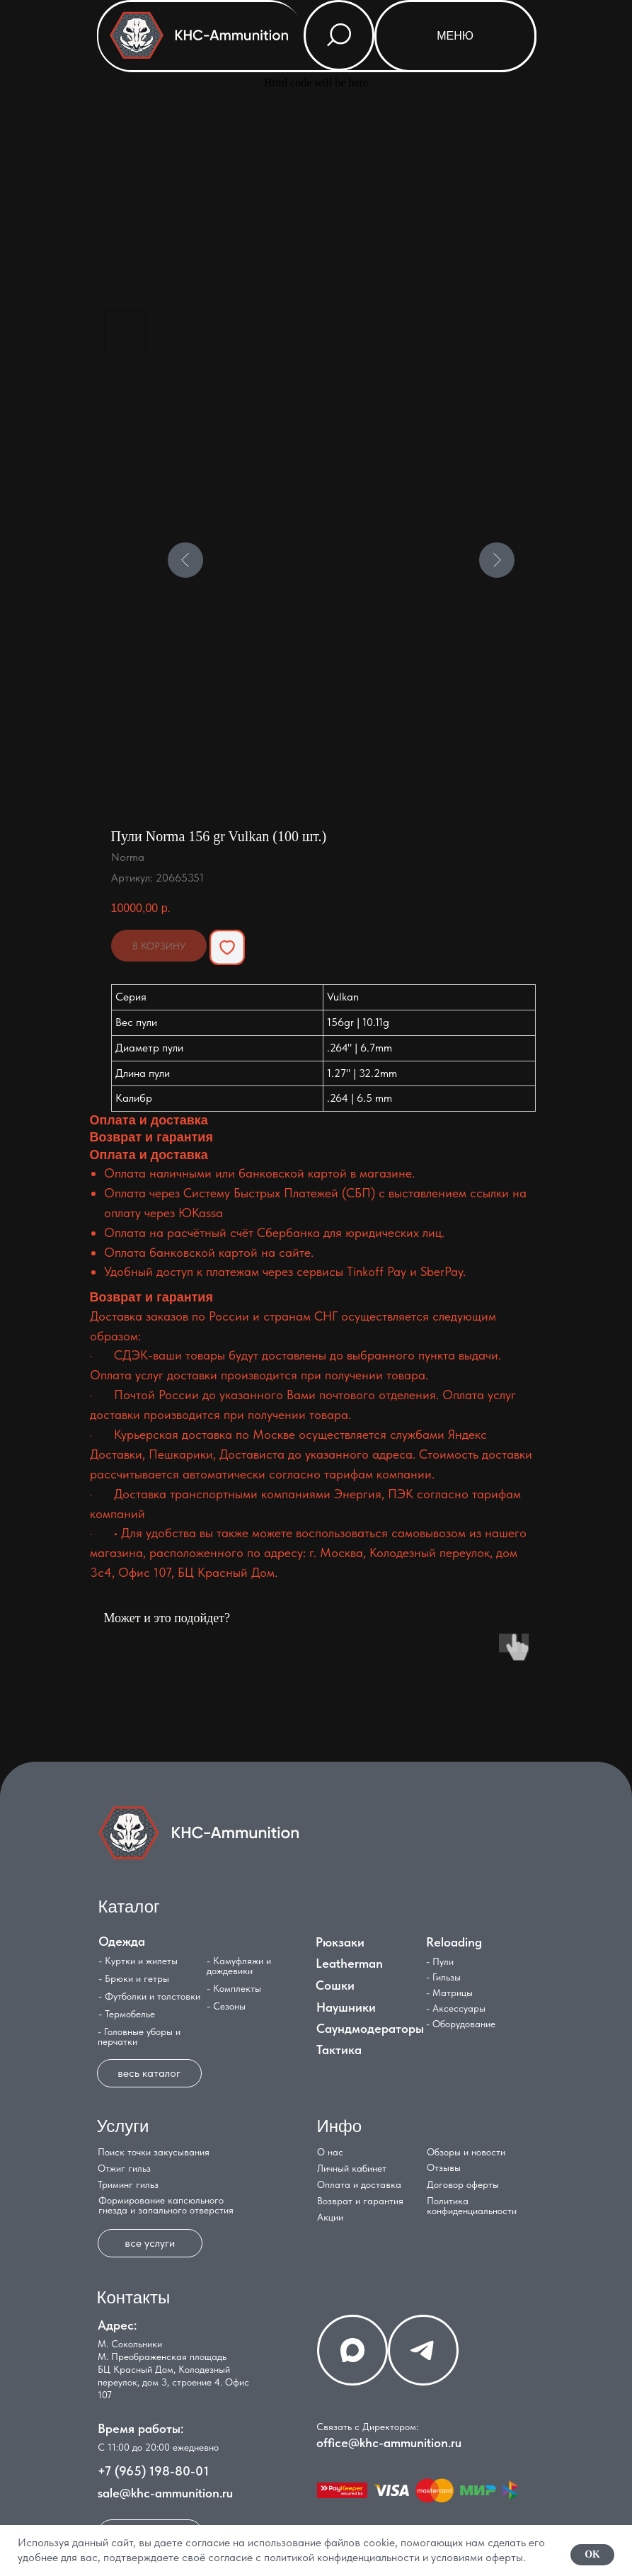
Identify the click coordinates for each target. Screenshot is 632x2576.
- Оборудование (460, 2023)
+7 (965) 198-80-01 (153, 2470)
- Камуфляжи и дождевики (239, 1965)
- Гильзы (443, 1977)
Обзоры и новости (466, 2152)
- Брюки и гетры (133, 1978)
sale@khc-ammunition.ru (165, 2492)
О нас (330, 2152)
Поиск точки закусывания (153, 2152)
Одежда (121, 1941)
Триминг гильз (128, 2184)
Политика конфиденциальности (472, 2205)
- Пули (440, 1961)
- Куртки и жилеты (138, 1960)
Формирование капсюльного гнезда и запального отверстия (166, 2205)
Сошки (335, 1985)
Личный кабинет (351, 2168)
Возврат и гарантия (360, 2200)
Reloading (454, 1941)
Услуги (123, 2126)
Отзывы (444, 2167)
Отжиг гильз (124, 2168)
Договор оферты (463, 2184)
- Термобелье (126, 2013)
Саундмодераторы (370, 2028)
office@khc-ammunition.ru (388, 2442)
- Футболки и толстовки (149, 1996)
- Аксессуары (456, 2008)
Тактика (339, 2049)
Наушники (346, 2007)
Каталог (129, 1906)
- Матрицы (449, 1992)
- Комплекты (234, 1988)
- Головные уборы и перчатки (139, 2036)
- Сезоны (226, 2006)
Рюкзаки (340, 1941)
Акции (330, 2217)
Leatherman (349, 1963)
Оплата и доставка (359, 2184)
